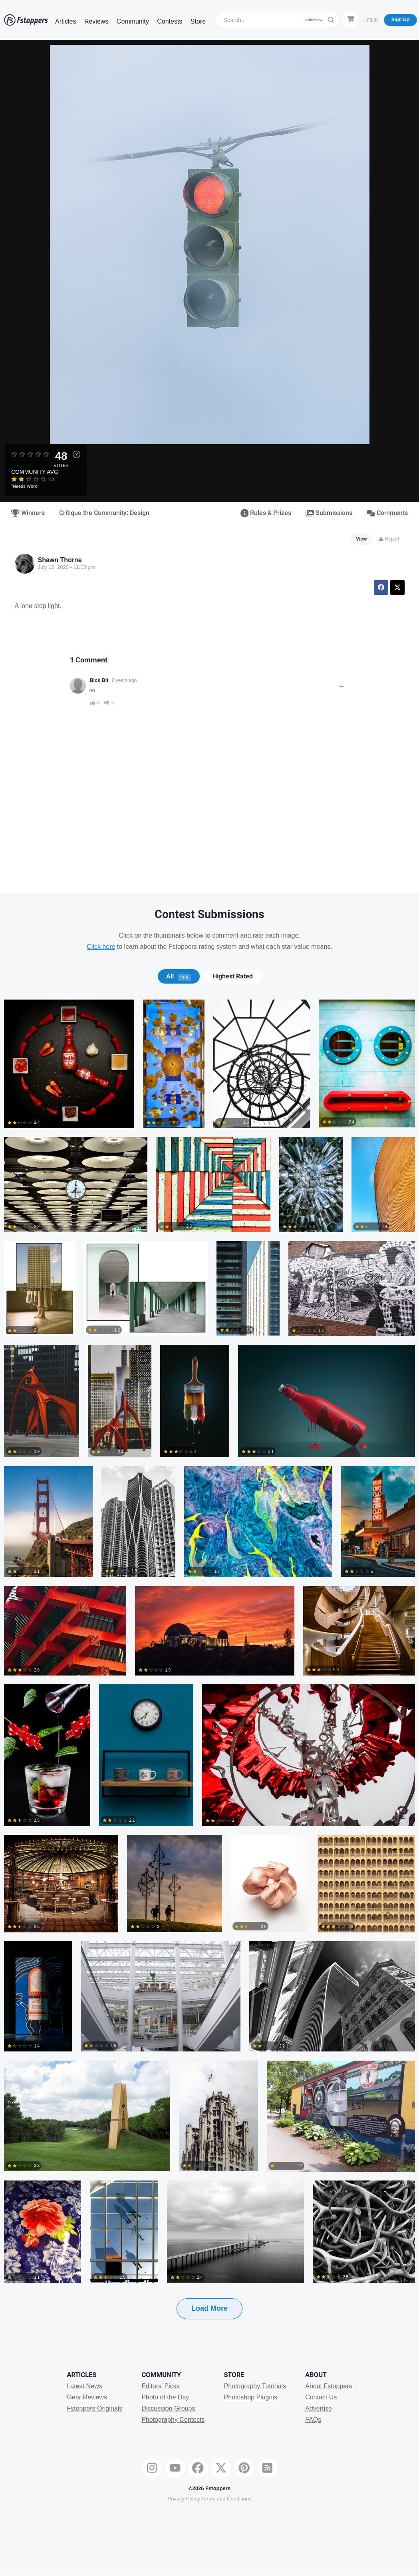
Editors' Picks (160, 2386)
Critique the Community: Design (104, 513)
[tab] (179, 976)
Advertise (318, 2408)
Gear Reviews (87, 2397)
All (178, 976)
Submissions (329, 513)
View (361, 539)
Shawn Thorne (60, 560)
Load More (209, 2308)
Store (198, 21)
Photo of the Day (165, 2397)
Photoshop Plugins (250, 2397)
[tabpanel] (209, 1672)
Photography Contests (173, 2419)
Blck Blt (99, 680)
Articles (65, 21)
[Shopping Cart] (351, 20)
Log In (370, 19)
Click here (101, 946)
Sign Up (400, 19)
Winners (28, 513)
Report (389, 539)
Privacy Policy (183, 2499)
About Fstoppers (328, 2386)
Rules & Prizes (266, 513)
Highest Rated (232, 976)
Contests (169, 21)
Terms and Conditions (226, 2499)
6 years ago (124, 680)
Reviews (96, 21)
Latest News (84, 2386)
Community (133, 21)
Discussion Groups (168, 2408)
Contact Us (321, 2397)
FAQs (313, 2419)
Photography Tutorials (255, 2386)
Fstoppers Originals (94, 2408)
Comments (387, 513)
